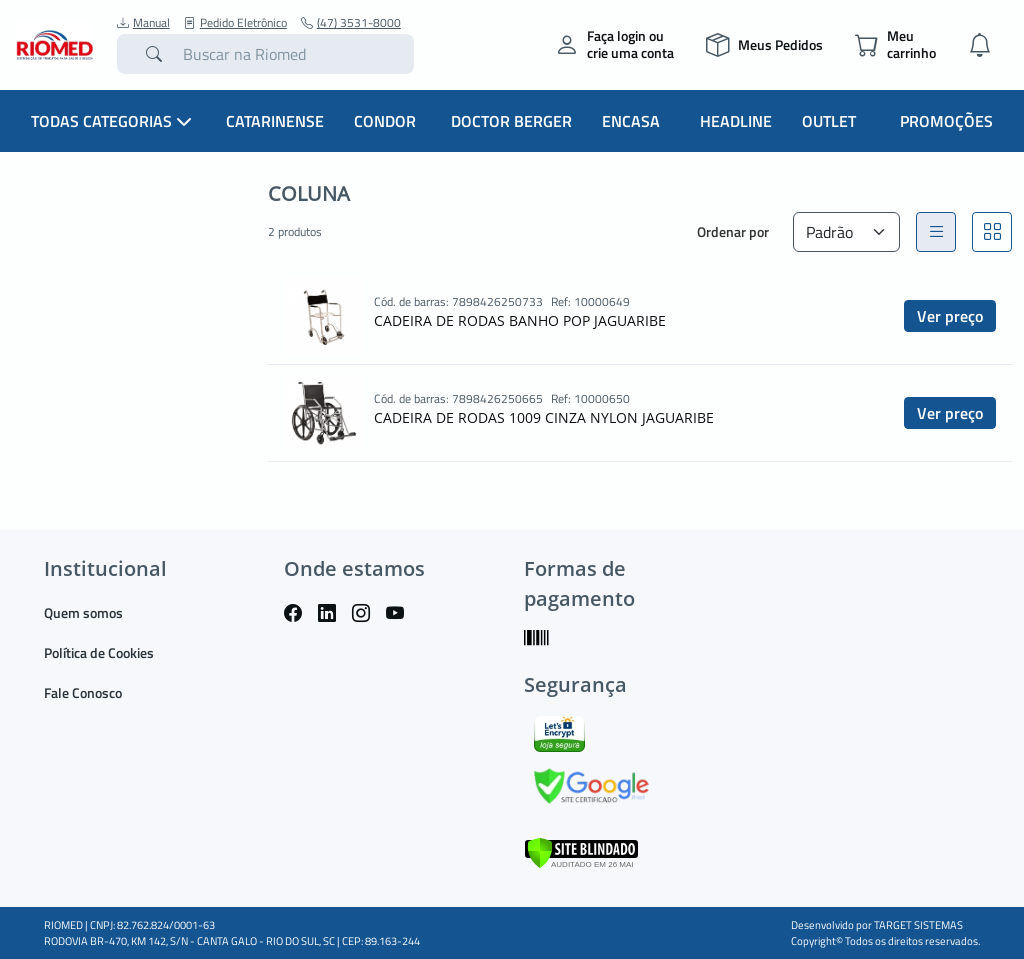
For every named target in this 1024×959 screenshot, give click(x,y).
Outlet (829, 121)
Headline (736, 121)
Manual (143, 23)
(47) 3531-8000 (351, 23)
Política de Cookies (99, 652)
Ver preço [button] (950, 316)
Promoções (946, 121)
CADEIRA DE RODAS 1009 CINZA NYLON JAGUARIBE (544, 417)
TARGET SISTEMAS (918, 925)
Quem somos (83, 612)
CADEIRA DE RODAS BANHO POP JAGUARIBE (520, 320)
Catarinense (275, 121)
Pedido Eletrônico (235, 23)
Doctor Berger (511, 121)
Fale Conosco (83, 692)
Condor (385, 121)
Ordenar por (733, 231)
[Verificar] (581, 851)
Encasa (631, 121)
